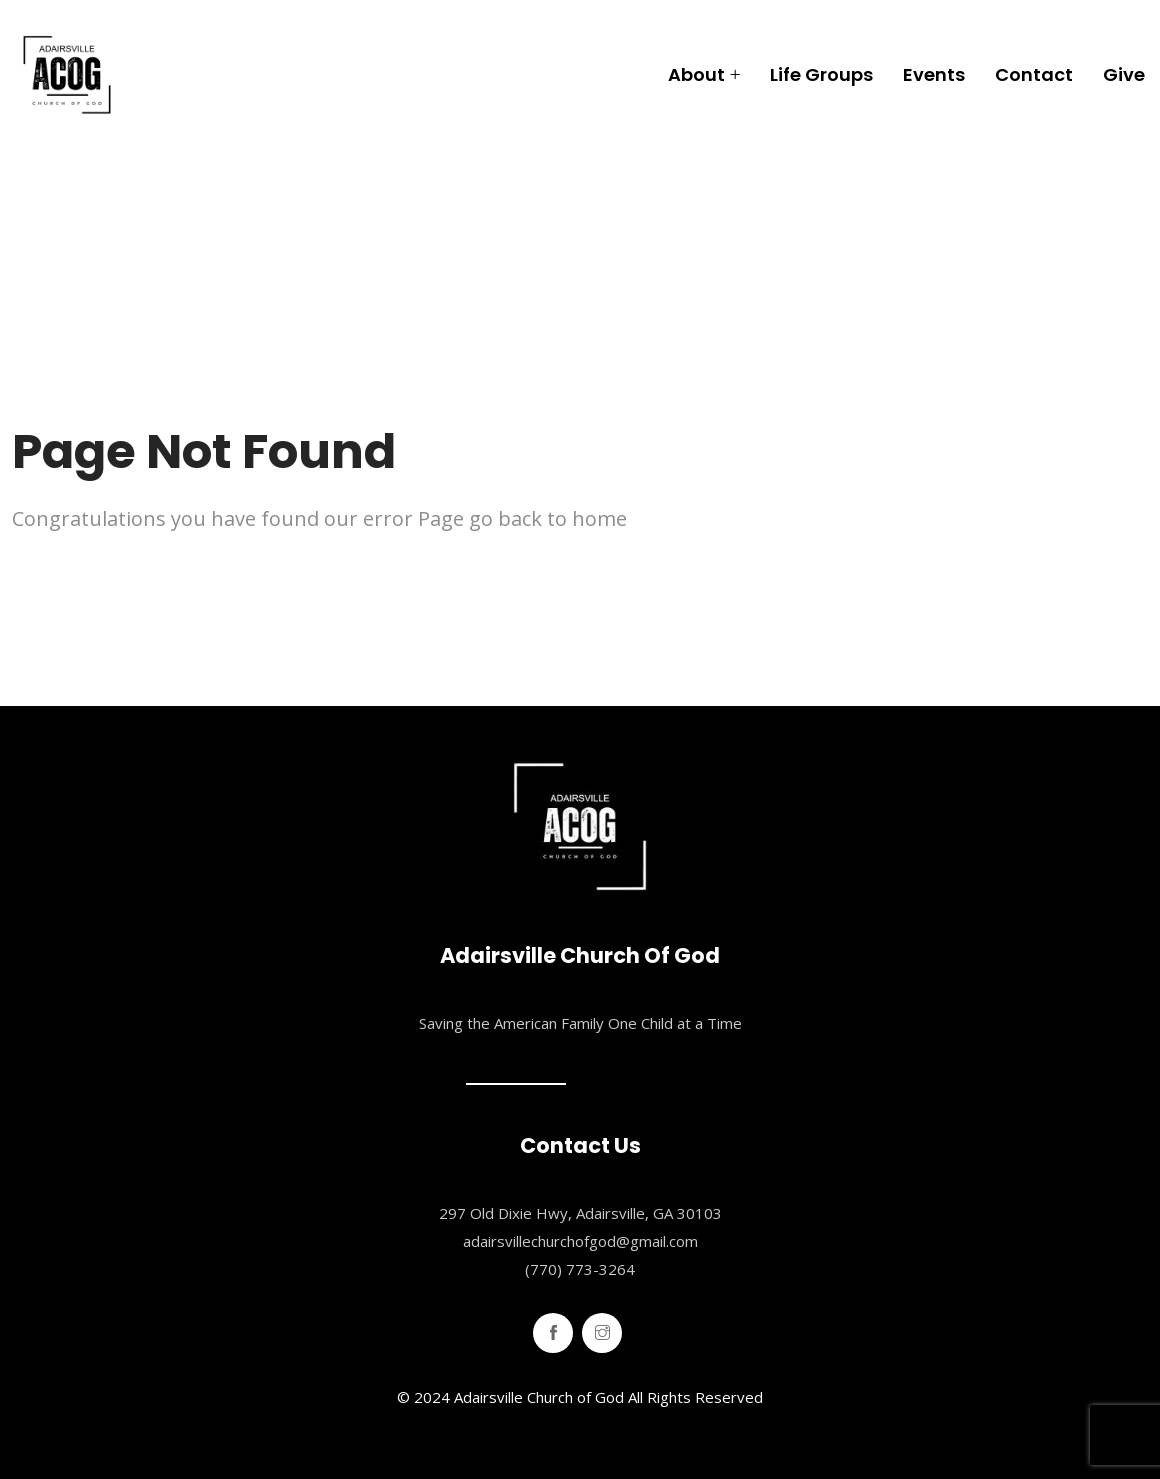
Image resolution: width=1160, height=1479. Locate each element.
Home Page (74, 583)
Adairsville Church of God (539, 1397)
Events (934, 74)
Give (1124, 74)
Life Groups (821, 74)
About (696, 74)
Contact (1034, 74)
